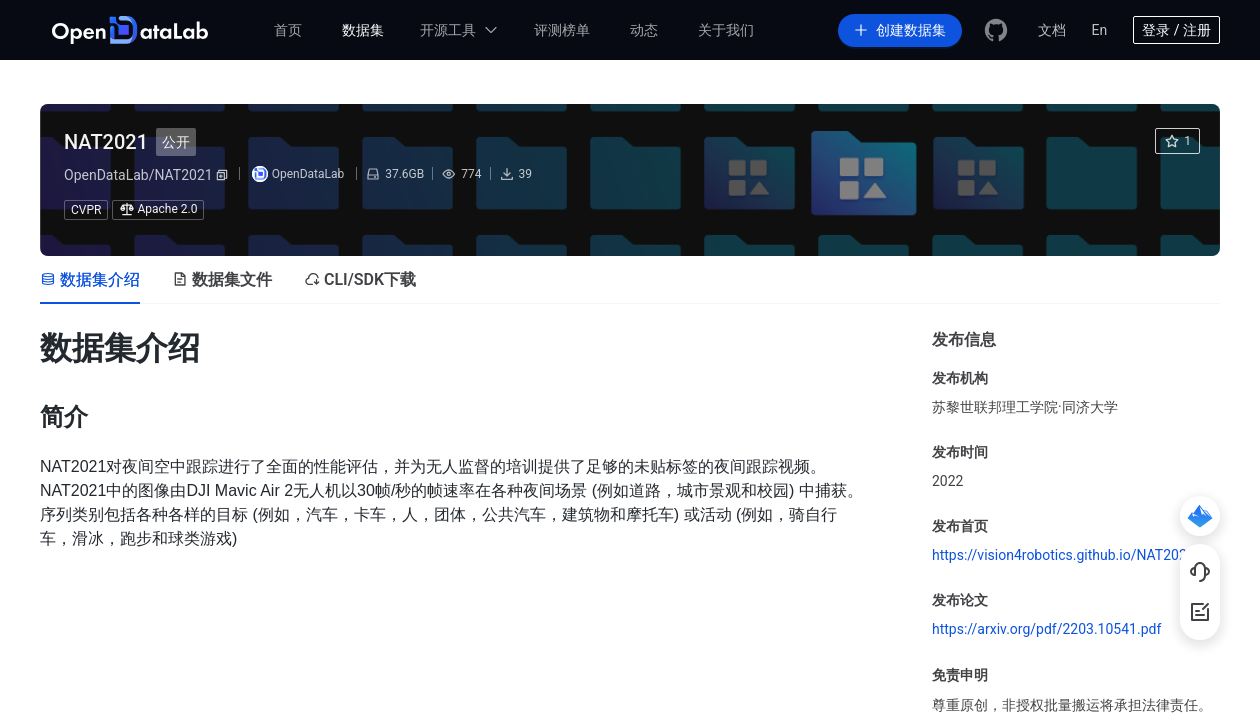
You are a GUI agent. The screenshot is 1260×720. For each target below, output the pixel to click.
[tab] (90, 280)
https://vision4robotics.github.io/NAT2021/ (1066, 555)
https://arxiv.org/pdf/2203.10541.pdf (1046, 629)
